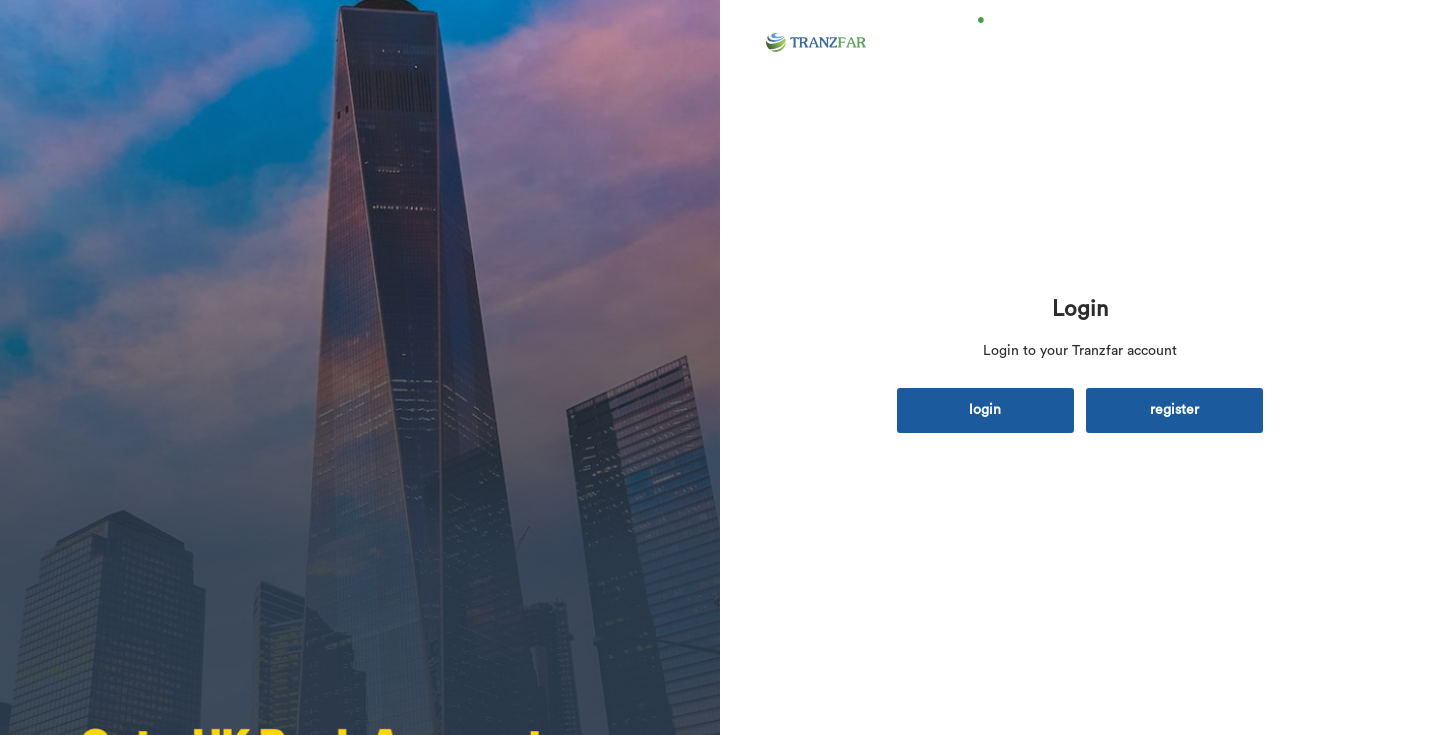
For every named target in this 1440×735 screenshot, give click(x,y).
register (1174, 410)
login (985, 410)
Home (1008, 47)
